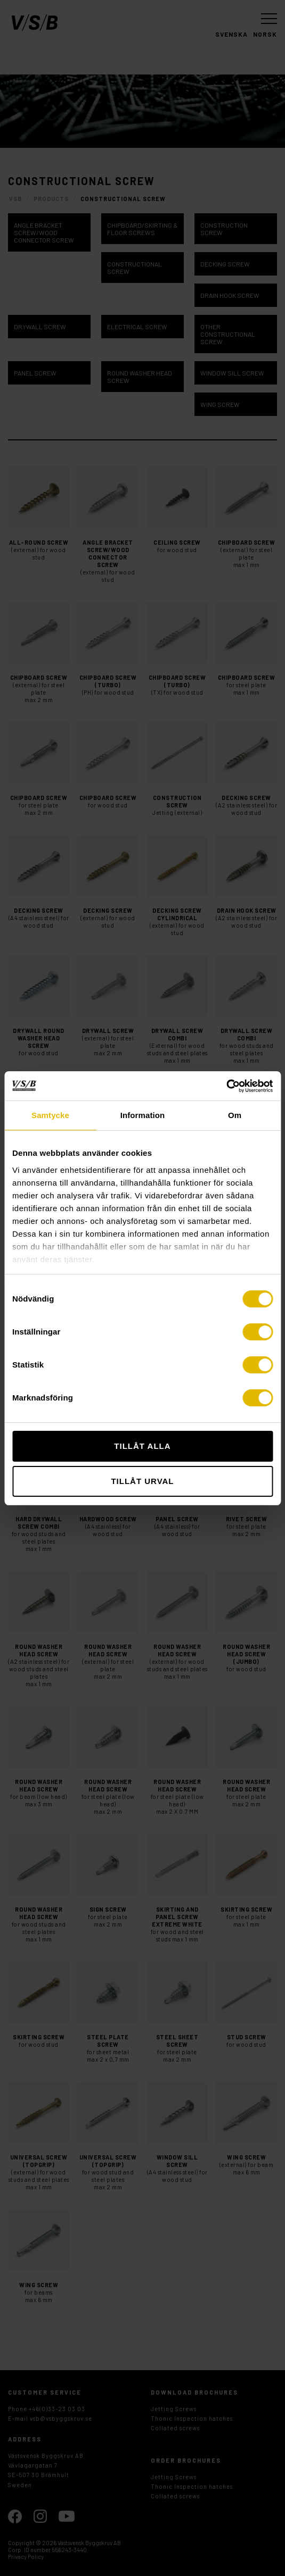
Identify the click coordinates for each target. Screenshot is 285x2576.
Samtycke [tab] (50, 1115)
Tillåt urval (142, 1481)
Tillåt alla (142, 1445)
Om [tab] (234, 1115)
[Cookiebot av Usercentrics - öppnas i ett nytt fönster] (226, 1086)
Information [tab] (142, 1115)
